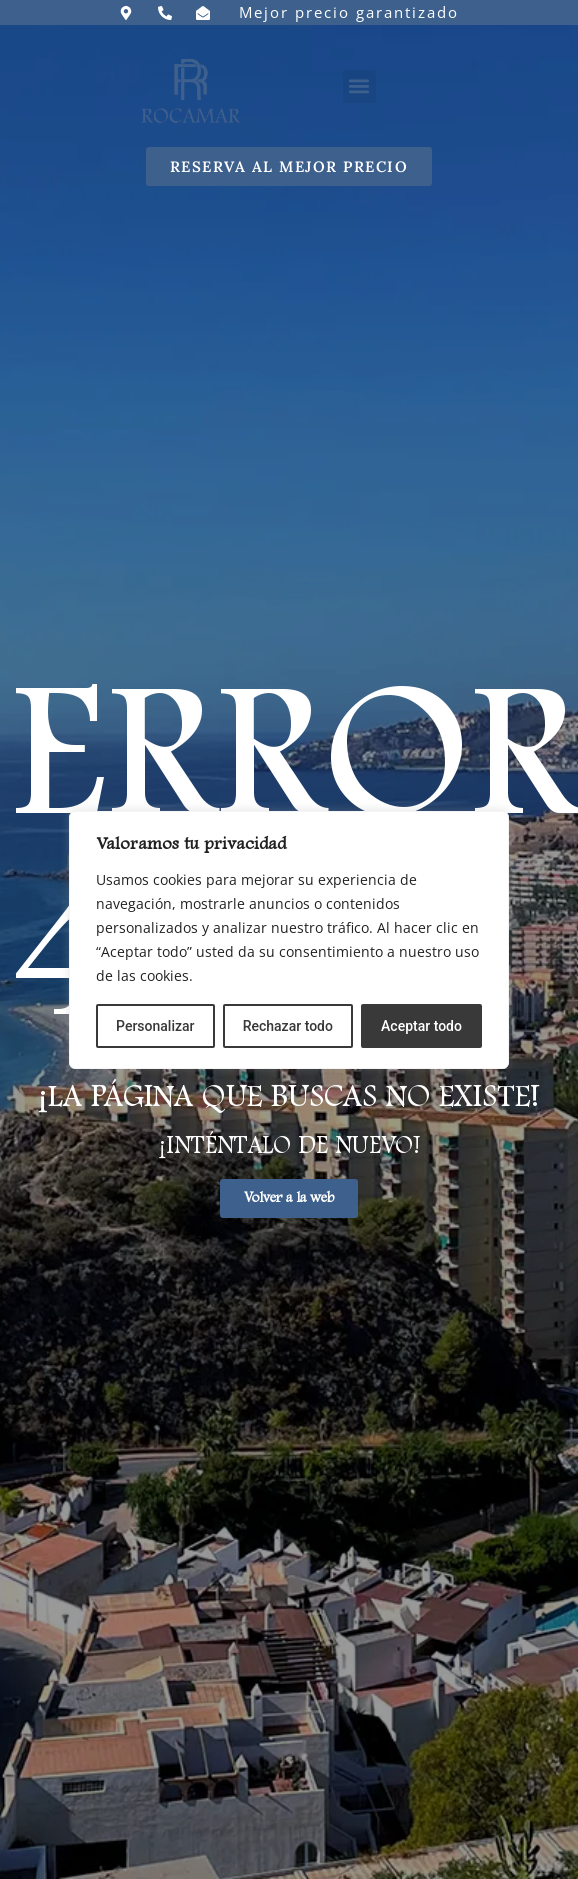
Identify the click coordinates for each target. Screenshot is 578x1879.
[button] (359, 86)
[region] (289, 940)
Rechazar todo (288, 1026)
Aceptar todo (421, 1026)
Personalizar (155, 1026)
